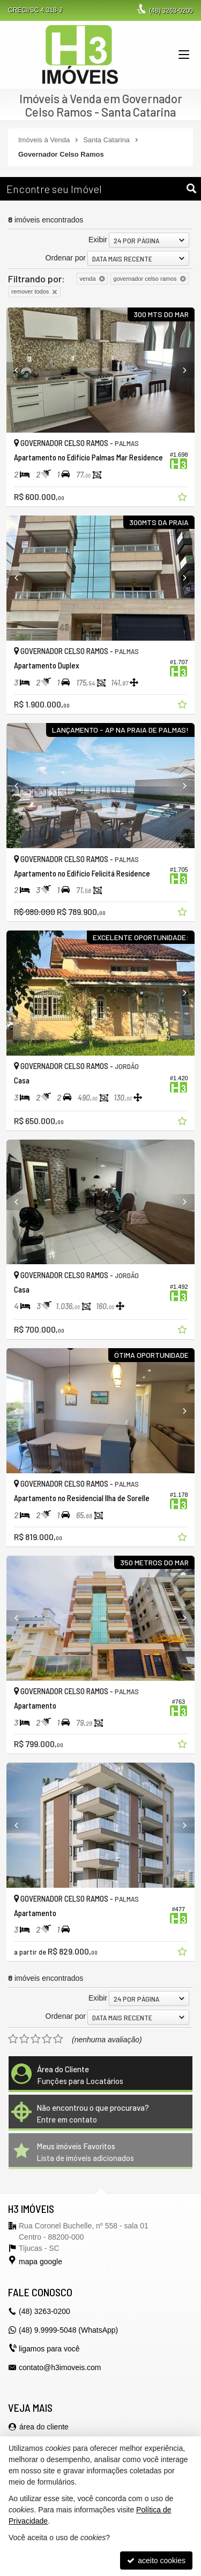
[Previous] (20, 370)
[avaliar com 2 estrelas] (24, 2039)
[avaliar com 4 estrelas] (47, 2039)
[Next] (180, 370)
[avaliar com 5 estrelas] (58, 2039)
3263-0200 (171, 10)
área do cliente (44, 2427)
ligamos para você (49, 2348)
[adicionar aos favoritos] (183, 498)
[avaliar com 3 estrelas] (36, 2039)
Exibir (97, 239)
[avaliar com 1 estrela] (13, 2039)
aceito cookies (156, 2560)
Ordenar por (66, 257)
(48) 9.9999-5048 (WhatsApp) (68, 2330)
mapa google (40, 2261)
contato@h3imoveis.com (60, 2367)
